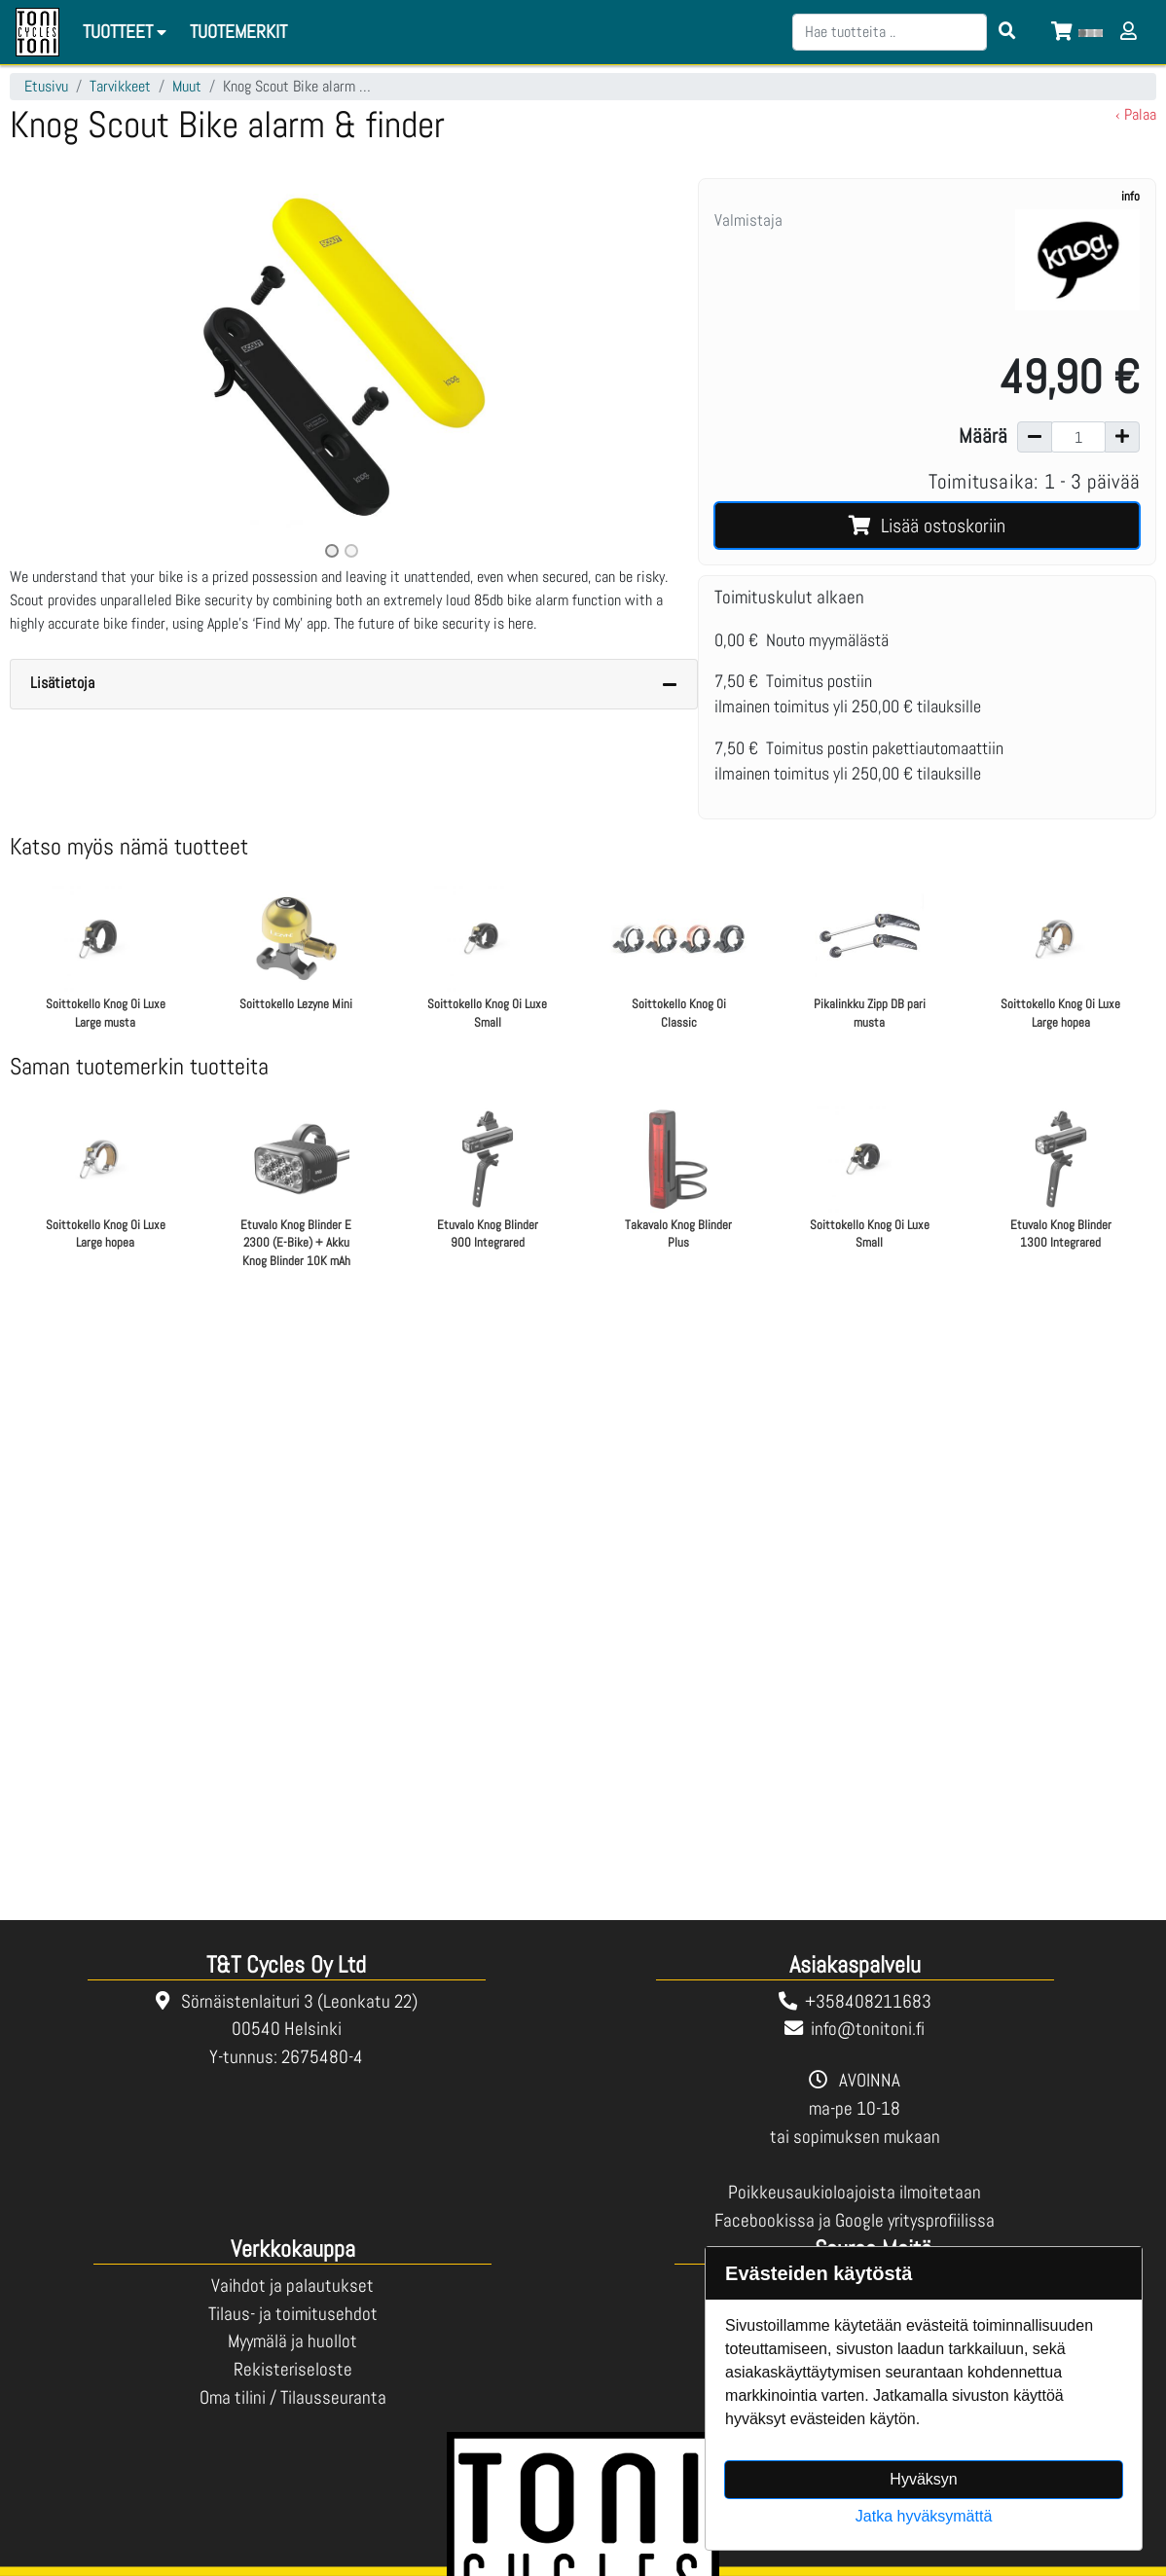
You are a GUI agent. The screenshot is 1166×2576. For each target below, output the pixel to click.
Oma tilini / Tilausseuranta (293, 2397)
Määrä (983, 436)
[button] (59, 370)
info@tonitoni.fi (868, 2028)
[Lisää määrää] (1122, 437)
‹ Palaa (1135, 114)
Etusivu (46, 86)
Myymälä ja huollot (292, 2341)
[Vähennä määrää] (1034, 437)
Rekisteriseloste (293, 2369)
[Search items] (1007, 32)
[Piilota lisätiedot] (669, 684)
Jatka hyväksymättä (924, 2516)
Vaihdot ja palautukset (292, 2285)
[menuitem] (239, 32)
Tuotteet (127, 31)
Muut (186, 86)
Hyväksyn (923, 2479)
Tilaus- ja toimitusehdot (293, 2314)
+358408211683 (868, 2001)
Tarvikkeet (120, 86)
